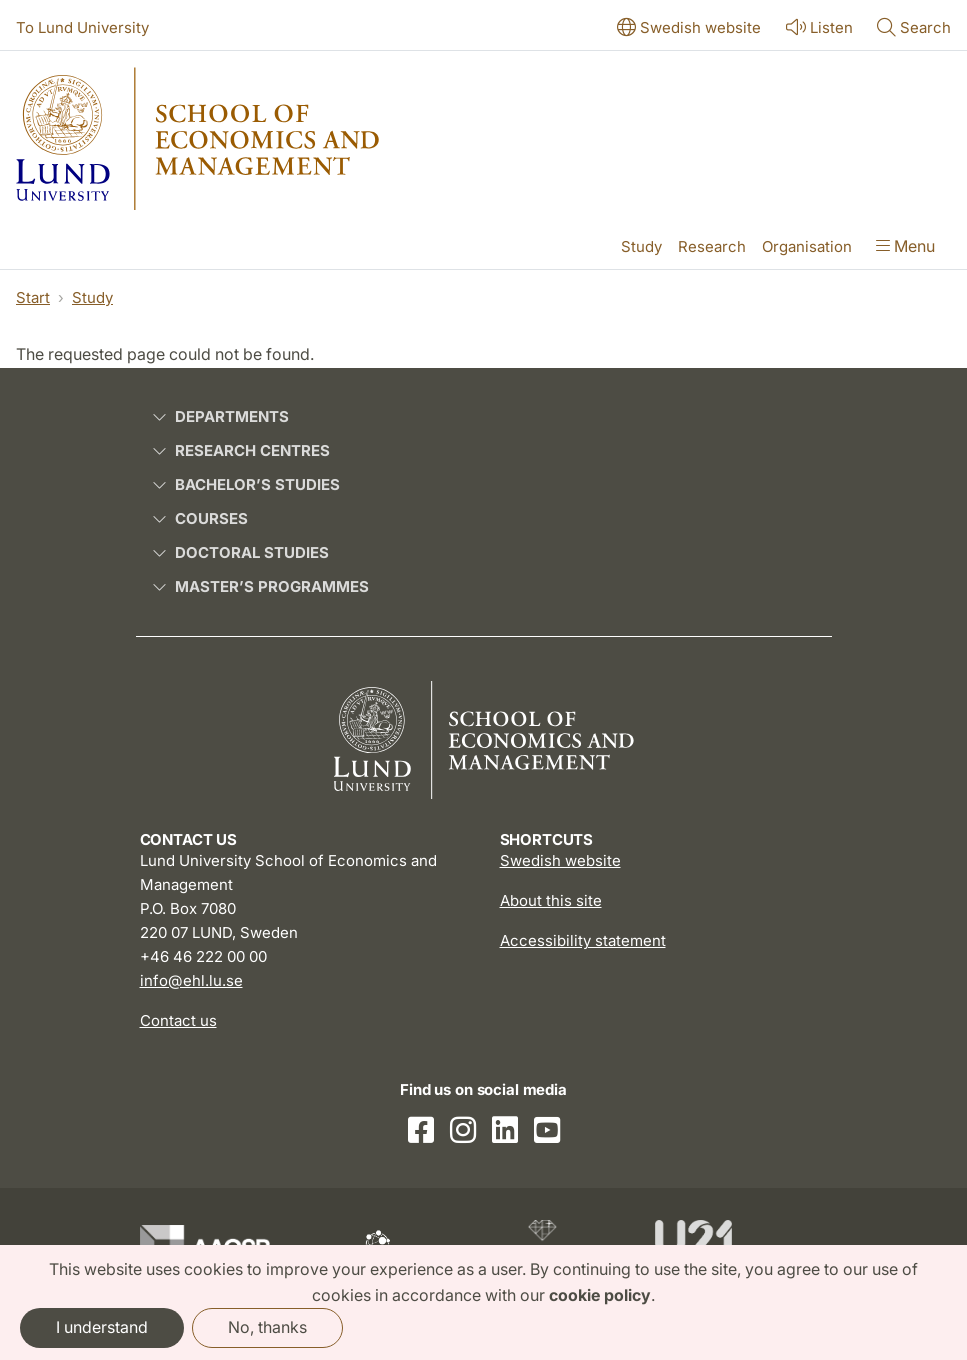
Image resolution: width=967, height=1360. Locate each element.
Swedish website (560, 860)
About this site (551, 900)
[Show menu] (905, 248)
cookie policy (600, 1295)
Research (712, 246)
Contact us (178, 1020)
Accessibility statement (583, 940)
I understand (102, 1327)
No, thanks (267, 1327)
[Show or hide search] (914, 29)
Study (641, 246)
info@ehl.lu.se (191, 980)
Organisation (807, 246)
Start (33, 297)
